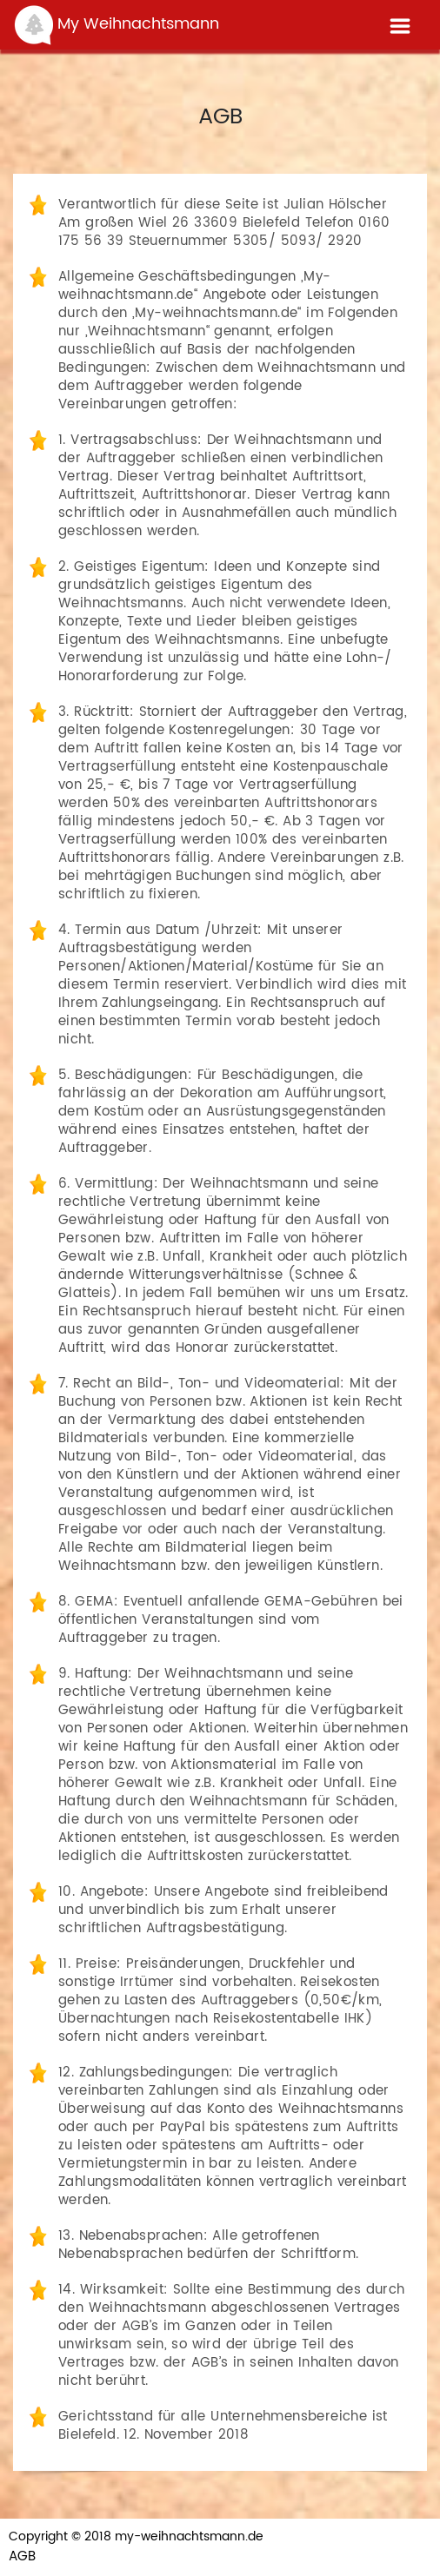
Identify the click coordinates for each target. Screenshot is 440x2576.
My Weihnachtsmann (116, 24)
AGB (22, 2557)
